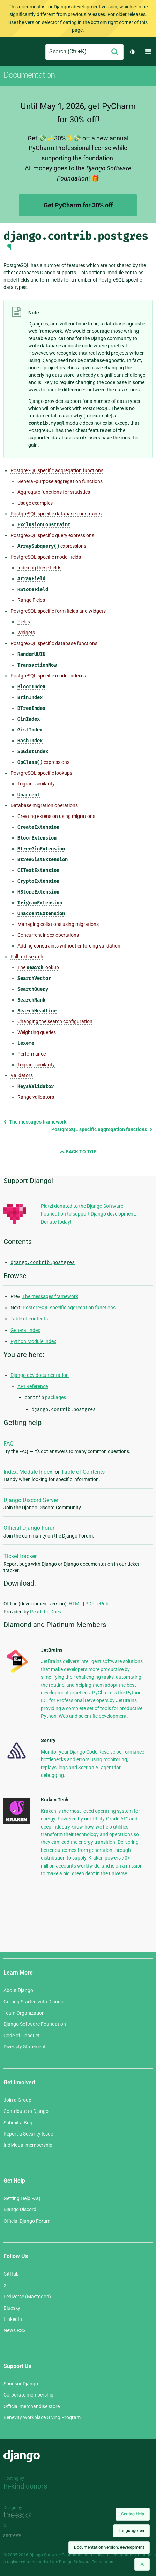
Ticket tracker (20, 1556)
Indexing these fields (39, 567)
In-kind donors (25, 2486)
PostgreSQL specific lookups (41, 773)
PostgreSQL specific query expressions (52, 535)
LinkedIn (12, 2319)
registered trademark (26, 2562)
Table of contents (29, 1318)
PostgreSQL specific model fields (45, 557)
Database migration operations (44, 805)
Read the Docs (45, 1612)
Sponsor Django (20, 2383)
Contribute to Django (26, 2111)
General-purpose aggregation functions (60, 481)
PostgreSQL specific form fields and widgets (58, 611)
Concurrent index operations (48, 935)
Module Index (35, 1472)
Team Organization (24, 2013)
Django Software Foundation (34, 2024)
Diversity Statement (24, 2046)
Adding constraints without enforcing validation (68, 946)
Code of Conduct (21, 2035)
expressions (51, 546)
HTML (75, 1604)
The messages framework (34, 1122)
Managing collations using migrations (58, 924)
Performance (31, 1054)
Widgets (26, 632)
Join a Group (17, 2100)
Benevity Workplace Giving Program (42, 2417)
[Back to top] (142, 2564)
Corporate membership (28, 2395)
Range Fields (31, 600)
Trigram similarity (36, 784)
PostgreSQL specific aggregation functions (56, 470)
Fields (23, 621)
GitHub (11, 2274)
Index (10, 1472)
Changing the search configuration (54, 1021)
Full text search (26, 956)
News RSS (14, 2330)
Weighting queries (36, 1032)
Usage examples (35, 503)
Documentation (29, 75)
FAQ (8, 1443)
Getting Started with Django (33, 2001)
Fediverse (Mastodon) (27, 2296)
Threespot (19, 2515)
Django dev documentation (39, 1375)
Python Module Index (33, 1341)
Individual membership (27, 2145)
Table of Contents (83, 1472)
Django (9, 52)
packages (45, 1397)
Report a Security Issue (28, 2134)
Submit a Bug (17, 2122)
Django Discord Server (30, 1500)
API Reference (32, 1386)
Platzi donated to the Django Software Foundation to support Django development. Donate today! (88, 1214)
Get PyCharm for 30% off (78, 205)
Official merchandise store (31, 2406)
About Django (18, 1990)
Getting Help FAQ (21, 2198)
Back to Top (78, 1152)
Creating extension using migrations (56, 816)
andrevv (19, 2535)
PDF (89, 1604)
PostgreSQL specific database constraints (56, 513)
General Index (25, 1330)
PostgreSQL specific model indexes (48, 675)
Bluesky (11, 2308)
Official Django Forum (30, 1528)
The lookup (38, 968)
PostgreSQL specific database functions (53, 643)
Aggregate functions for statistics (53, 492)
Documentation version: (109, 2547)
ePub (103, 1604)
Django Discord (19, 2209)
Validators (21, 1075)
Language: (131, 2530)
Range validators (35, 1097)
